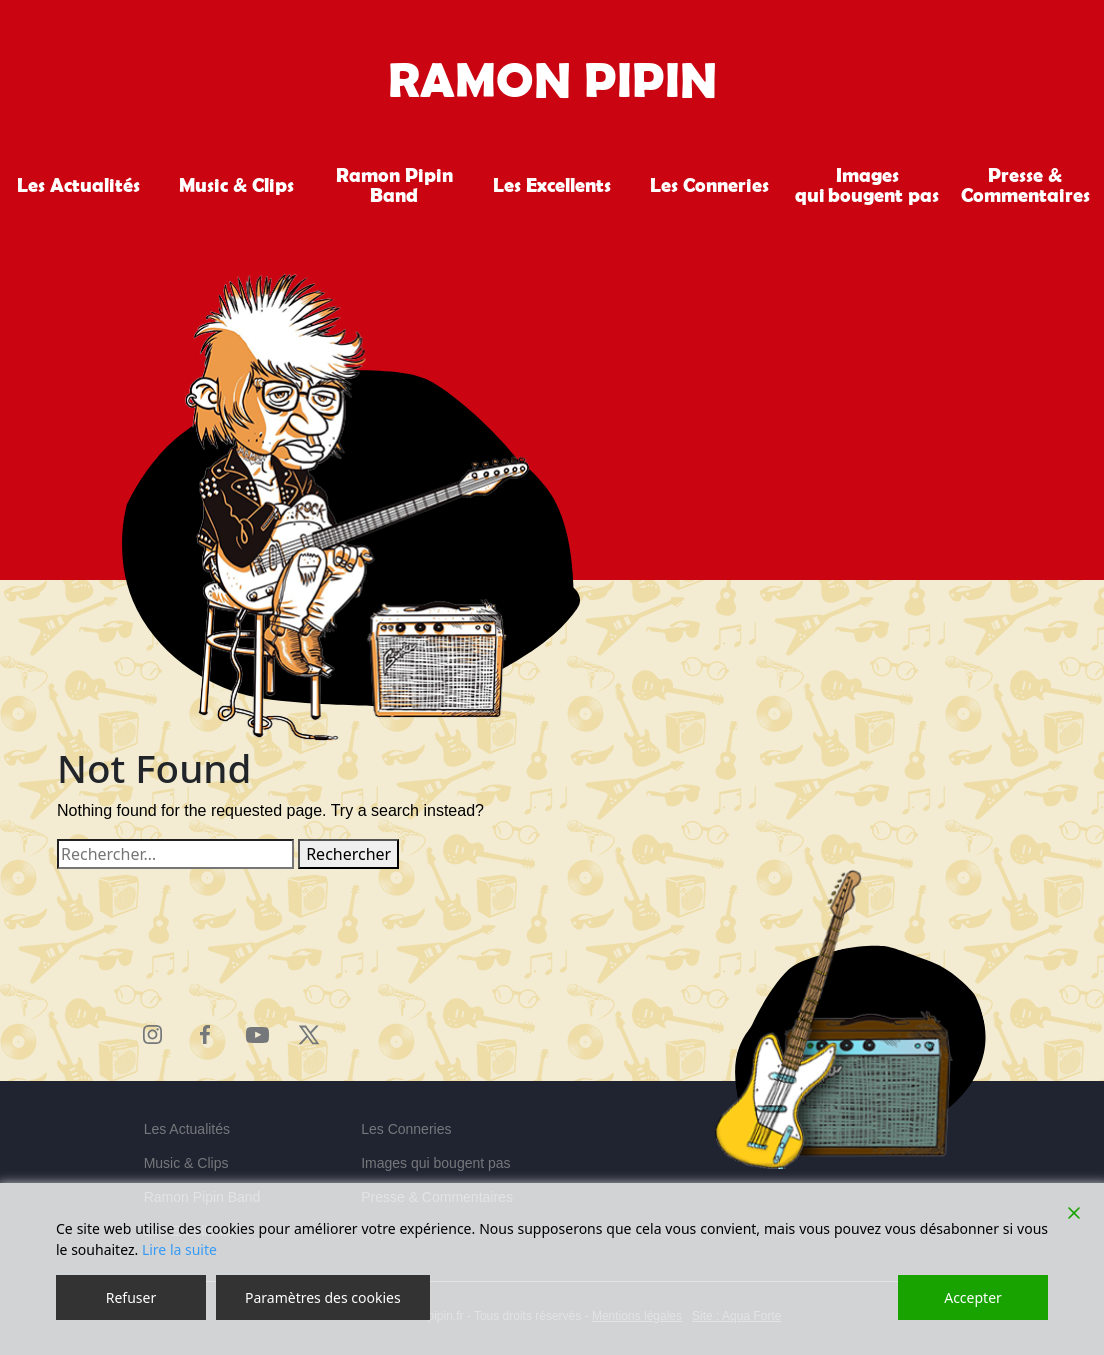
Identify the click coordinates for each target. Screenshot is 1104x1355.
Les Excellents (552, 185)
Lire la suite (179, 1249)
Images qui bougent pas (867, 185)
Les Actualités (78, 185)
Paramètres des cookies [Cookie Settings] (323, 1297)
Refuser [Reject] (131, 1297)
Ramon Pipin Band (394, 185)
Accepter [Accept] (973, 1297)
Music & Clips (236, 185)
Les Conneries (709, 185)
